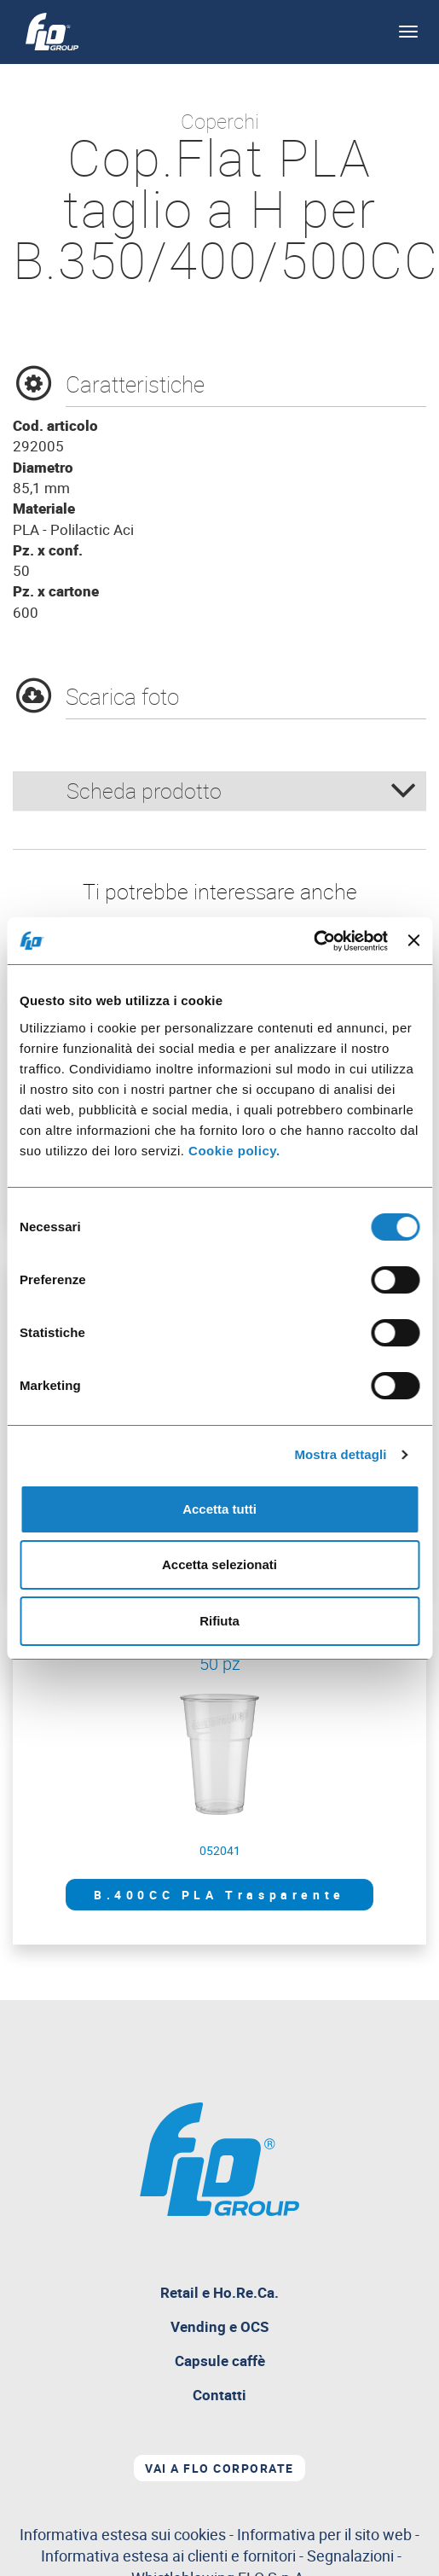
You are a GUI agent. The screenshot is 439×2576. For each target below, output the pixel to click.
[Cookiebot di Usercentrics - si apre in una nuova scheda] (313, 941)
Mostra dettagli (340, 1454)
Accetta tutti (219, 1509)
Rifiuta (219, 1621)
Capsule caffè (220, 2360)
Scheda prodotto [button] (241, 790)
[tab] (219, 791)
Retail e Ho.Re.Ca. (259, 2296)
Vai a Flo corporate (219, 2468)
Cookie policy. (234, 1150)
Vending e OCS (219, 2326)
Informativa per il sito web (324, 2534)
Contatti (219, 2394)
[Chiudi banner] (413, 940)
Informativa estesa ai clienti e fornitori (168, 2555)
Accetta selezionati (219, 1564)
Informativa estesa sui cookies (123, 2534)
